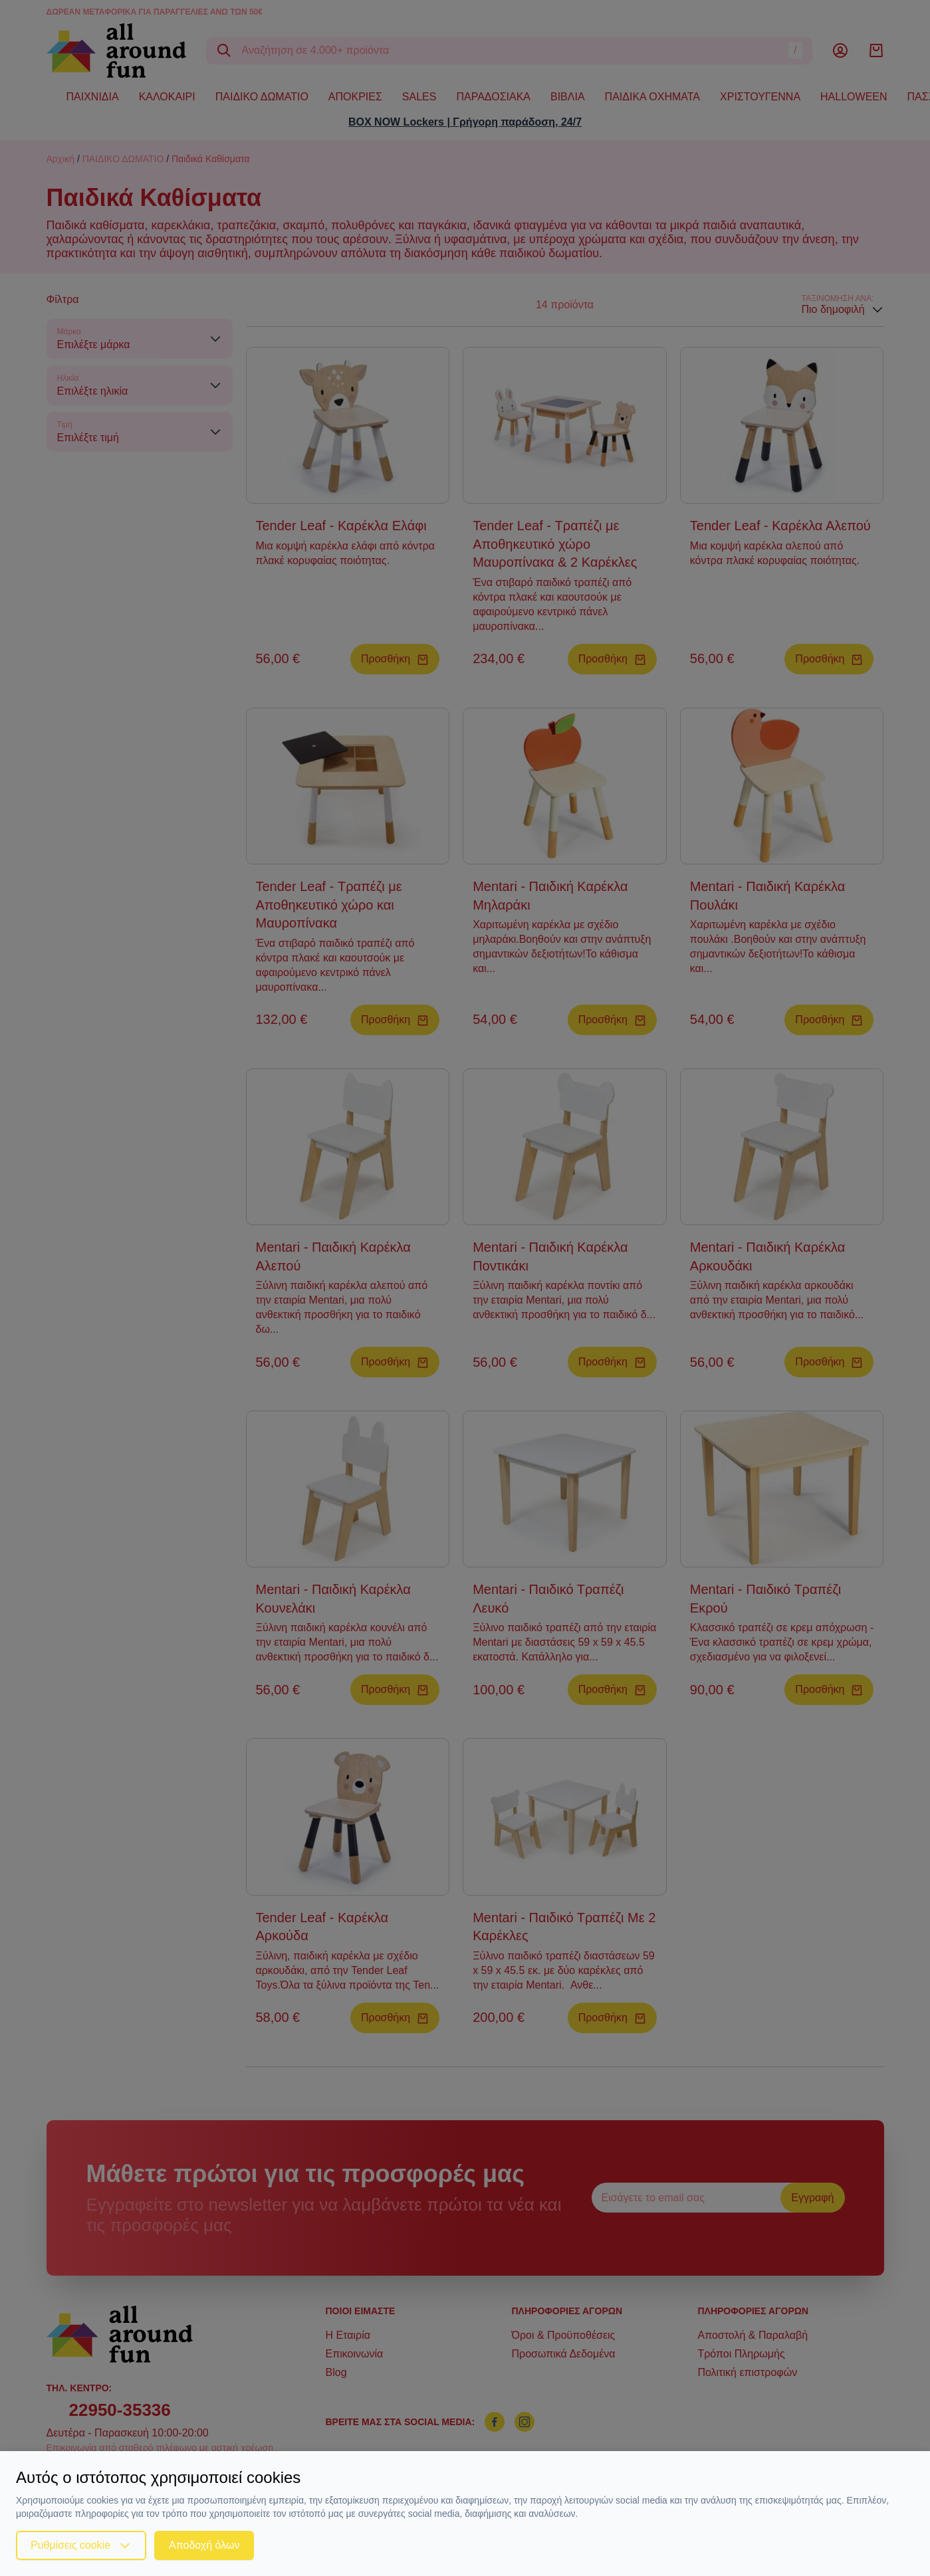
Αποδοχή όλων (204, 2545)
